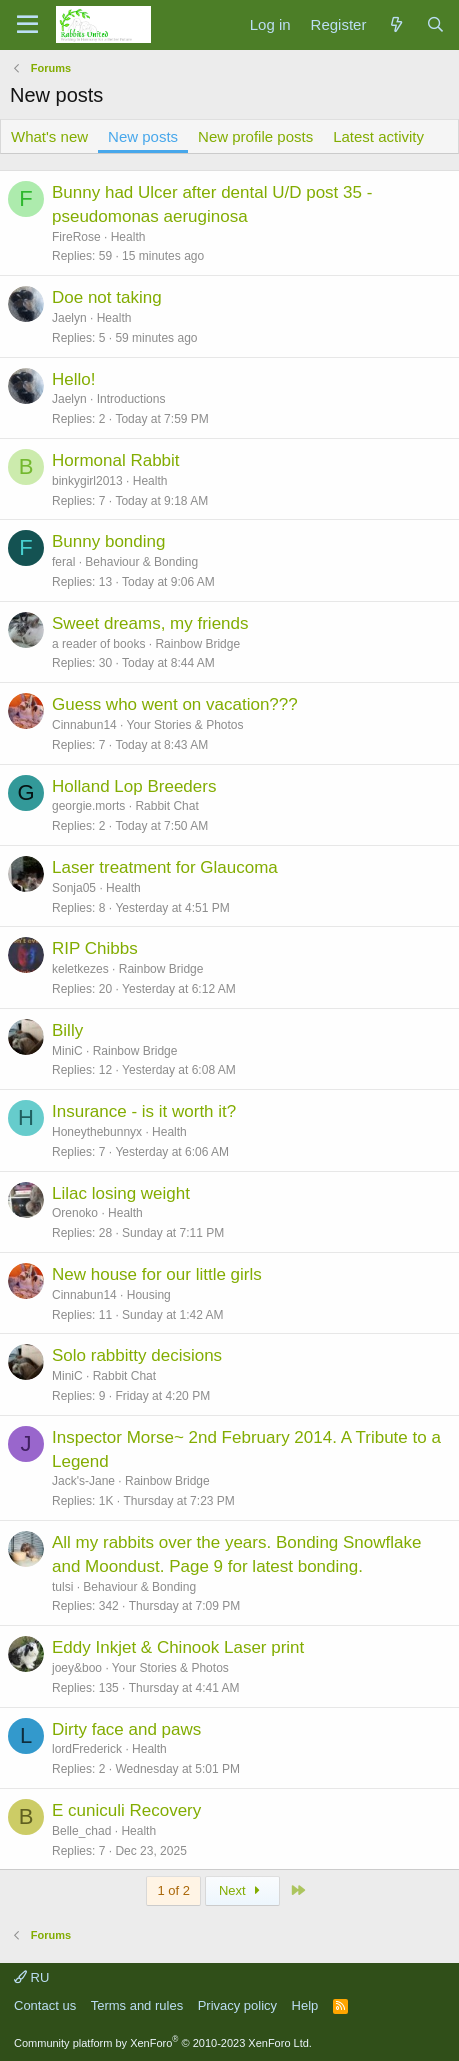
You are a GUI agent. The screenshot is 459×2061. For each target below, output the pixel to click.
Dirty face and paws (126, 1729)
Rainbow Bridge (197, 644)
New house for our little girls (157, 1274)
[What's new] (395, 24)
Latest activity (378, 136)
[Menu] (27, 25)
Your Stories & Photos (185, 725)
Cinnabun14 (84, 725)
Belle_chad (81, 1831)
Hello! (73, 379)
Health (128, 237)
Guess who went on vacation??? (175, 704)
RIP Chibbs (95, 948)
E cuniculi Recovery (126, 1810)
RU (31, 1977)
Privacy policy (237, 2005)
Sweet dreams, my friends (150, 623)
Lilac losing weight (121, 1193)
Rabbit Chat (166, 806)
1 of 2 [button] (173, 1890)
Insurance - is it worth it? (144, 1111)
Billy (67, 1030)
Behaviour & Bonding (141, 562)
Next (242, 1890)
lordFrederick (87, 1749)
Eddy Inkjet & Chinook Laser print (178, 1647)
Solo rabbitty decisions (137, 1355)
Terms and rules (137, 2005)
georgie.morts (88, 806)
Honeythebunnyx (97, 1132)
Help (305, 2005)
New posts (143, 136)
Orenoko (75, 1213)
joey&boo (77, 1668)
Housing (149, 1295)
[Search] (435, 24)
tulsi (62, 1587)
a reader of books (98, 644)
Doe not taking (107, 297)
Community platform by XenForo (163, 2043)
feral (63, 562)
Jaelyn (69, 318)
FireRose (76, 237)
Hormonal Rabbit (116, 460)
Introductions (131, 399)
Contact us (45, 2005)
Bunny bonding (108, 541)
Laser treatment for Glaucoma (165, 867)
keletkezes (80, 969)
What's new (49, 136)
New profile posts (255, 136)
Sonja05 (74, 888)
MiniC (67, 1051)
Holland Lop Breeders (134, 786)
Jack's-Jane (83, 1481)
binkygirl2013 (87, 481)
